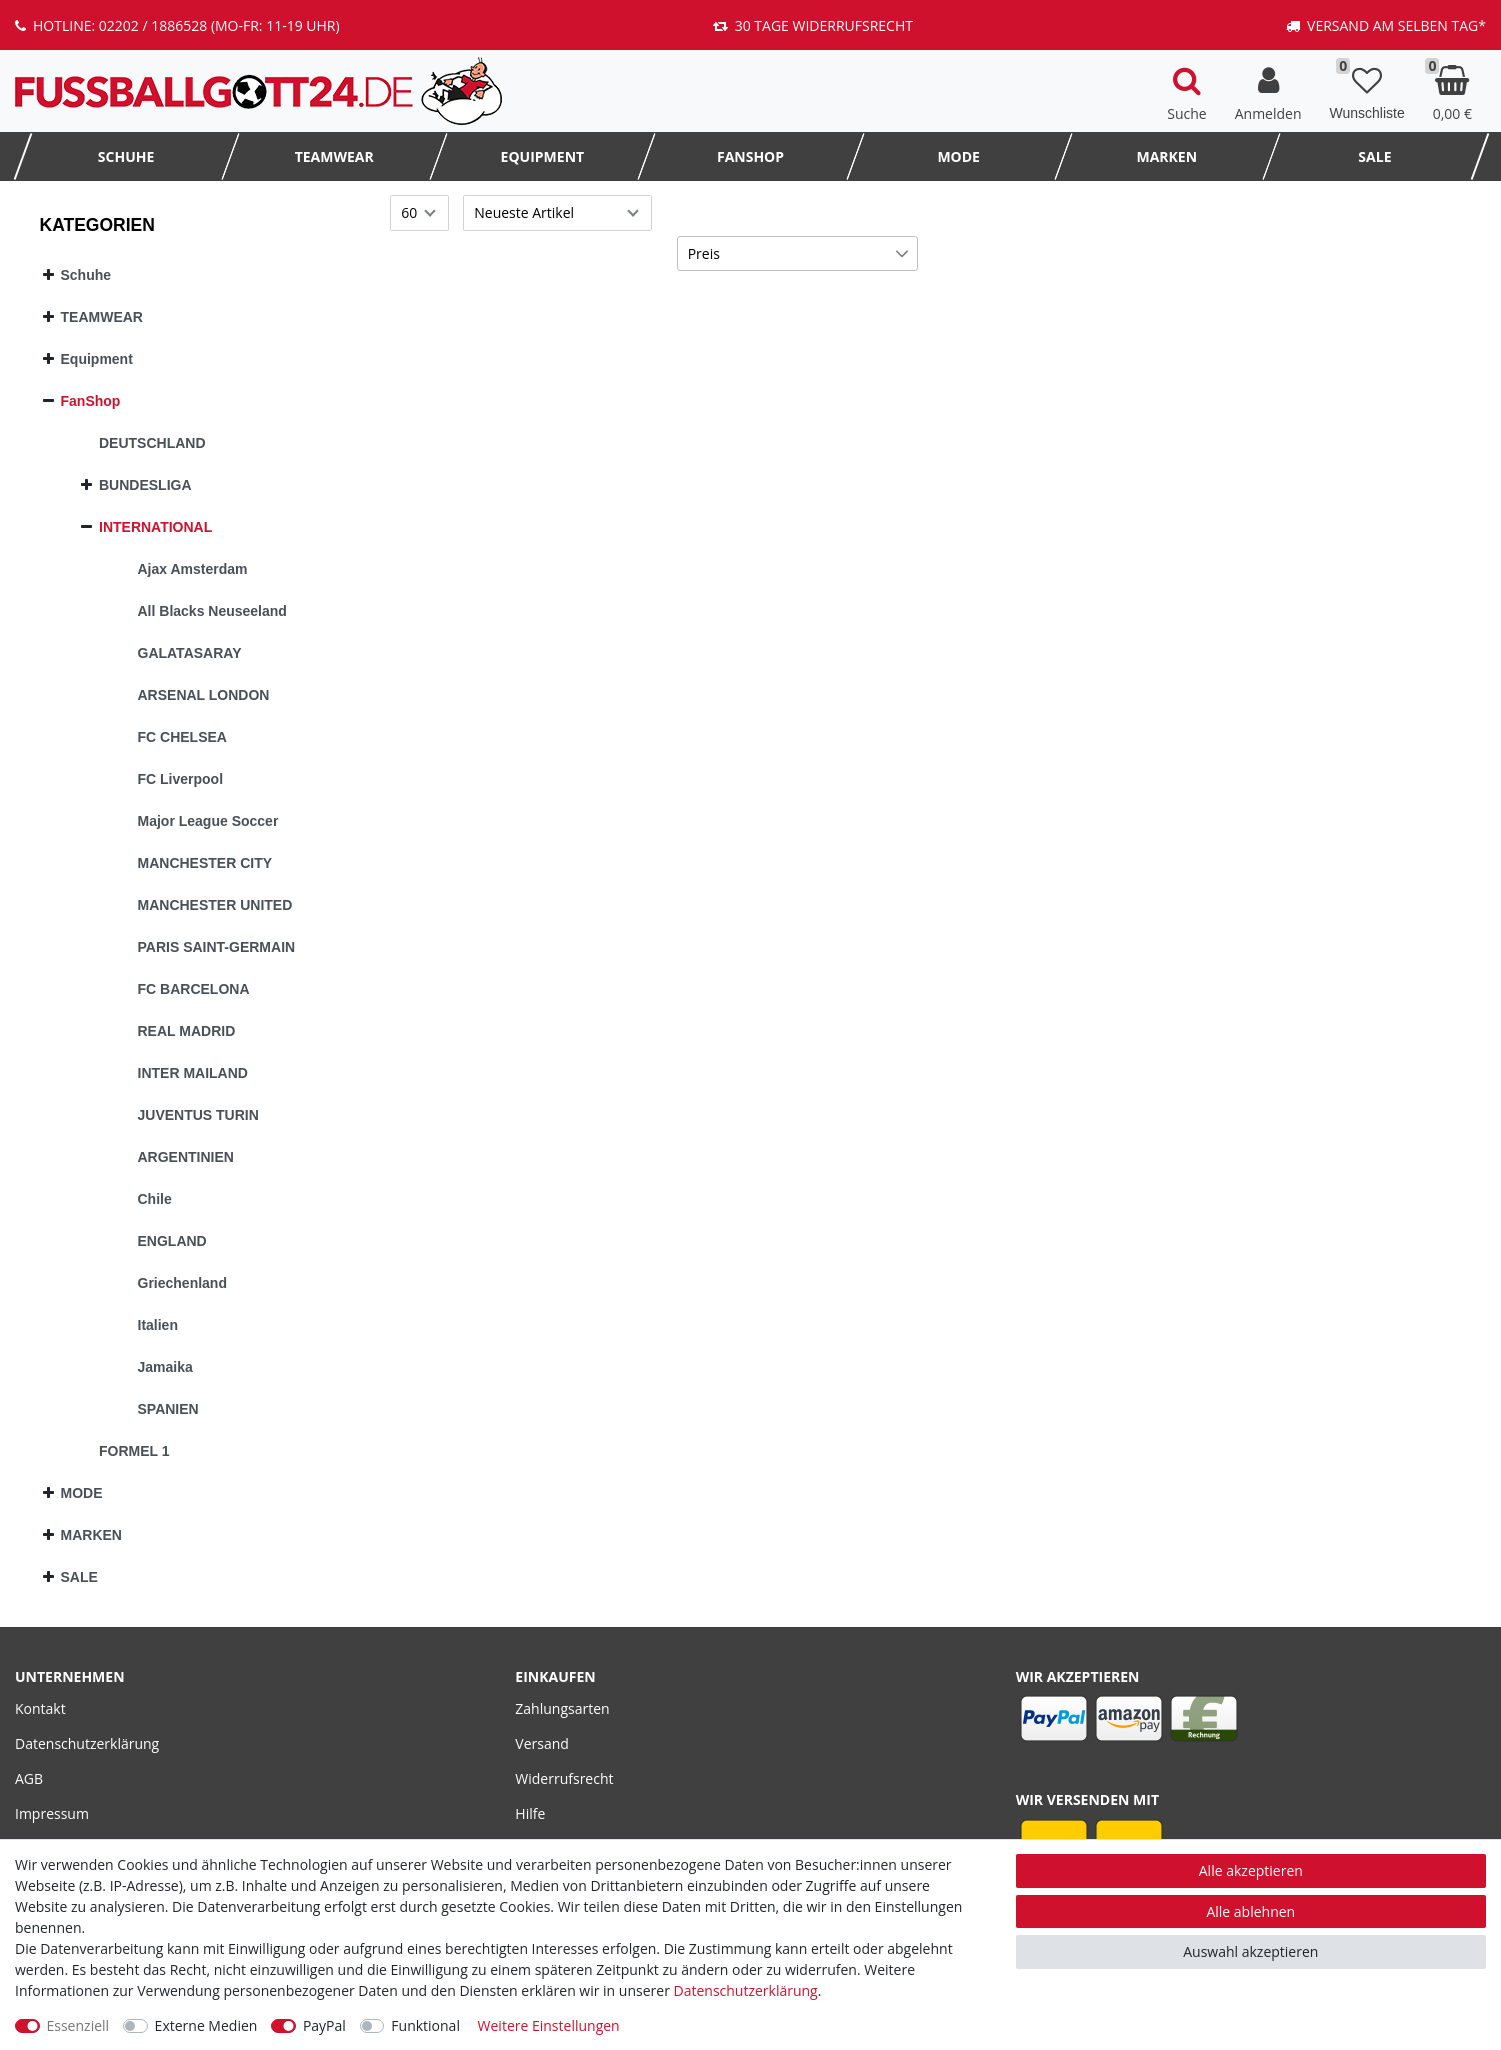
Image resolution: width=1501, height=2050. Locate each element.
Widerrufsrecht (564, 1778)
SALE (1374, 156)
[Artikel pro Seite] (419, 213)
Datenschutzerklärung (87, 1743)
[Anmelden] (1268, 91)
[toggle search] (1186, 91)
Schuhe (126, 156)
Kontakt (40, 1708)
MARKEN (1166, 156)
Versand (542, 1743)
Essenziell (78, 2025)
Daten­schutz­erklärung (746, 1990)
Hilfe (530, 1813)
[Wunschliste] (1367, 91)
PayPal (324, 2025)
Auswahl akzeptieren (1250, 1951)
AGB (29, 1778)
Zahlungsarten (562, 1708)
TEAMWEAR (334, 156)
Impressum (52, 1813)
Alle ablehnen (1250, 1911)
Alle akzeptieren (1251, 1870)
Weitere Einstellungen (549, 2025)
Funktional (425, 2025)
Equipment (543, 156)
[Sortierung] (557, 213)
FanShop (750, 156)
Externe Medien (206, 2025)
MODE (958, 156)
